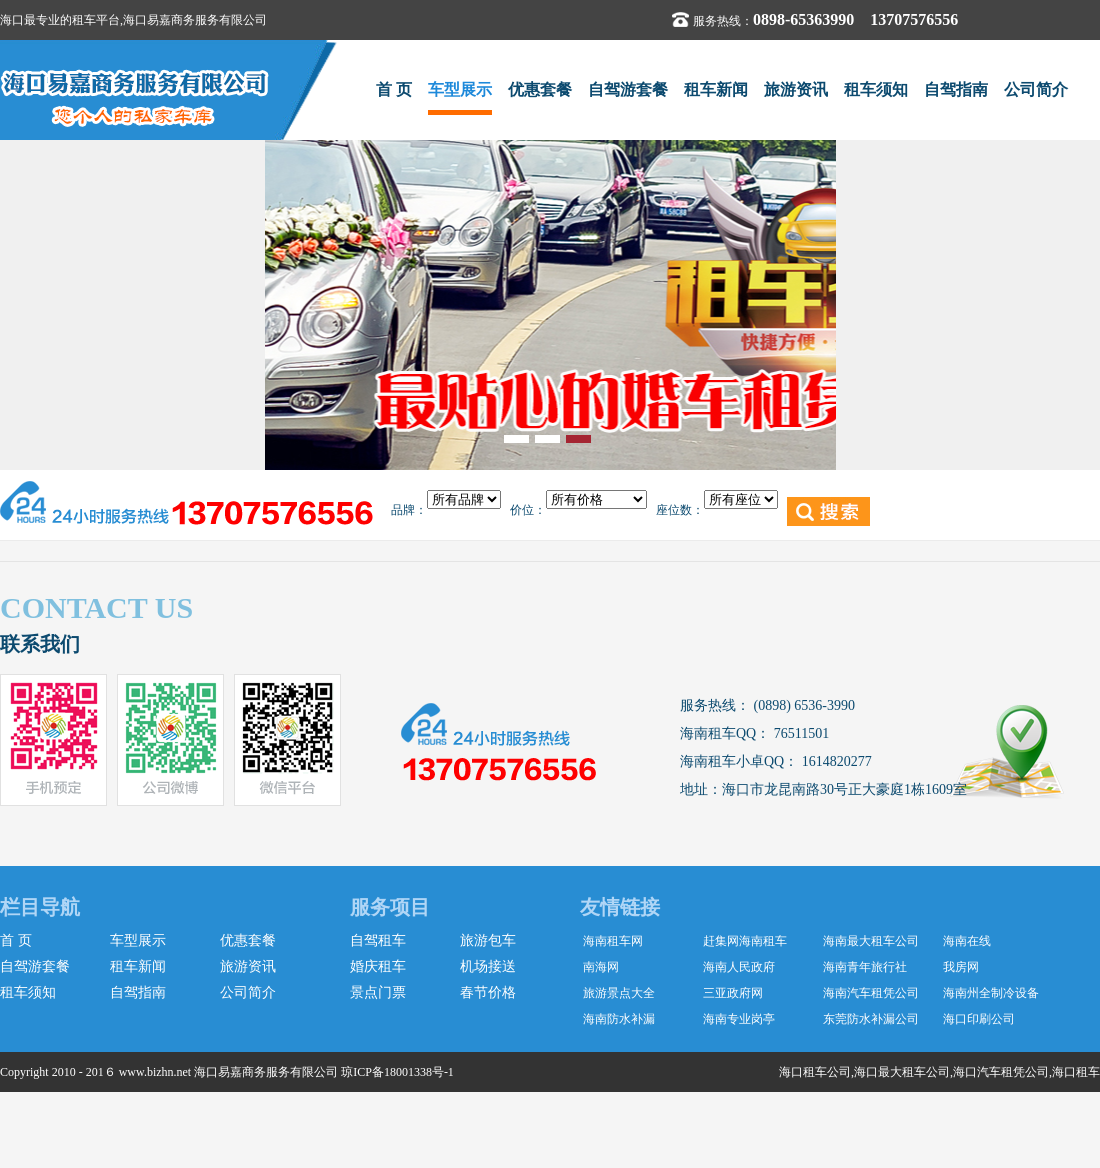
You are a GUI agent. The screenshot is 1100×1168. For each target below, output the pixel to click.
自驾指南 (956, 89)
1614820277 (835, 761)
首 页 (394, 89)
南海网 (601, 967)
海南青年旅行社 (865, 967)
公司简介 (1036, 89)
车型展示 (460, 89)
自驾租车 (378, 940)
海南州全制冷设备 (991, 993)
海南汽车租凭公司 (871, 993)
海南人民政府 (739, 967)
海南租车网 (613, 941)
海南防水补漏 (619, 1019)
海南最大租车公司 (871, 941)
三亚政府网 (733, 993)
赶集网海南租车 (745, 941)
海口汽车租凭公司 (1001, 1072)
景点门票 (378, 992)
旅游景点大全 (619, 993)
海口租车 (1076, 1072)
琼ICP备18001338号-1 (397, 1072)
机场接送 (488, 966)
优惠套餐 (540, 89)
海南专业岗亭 (739, 1019)
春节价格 (488, 992)
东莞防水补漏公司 (871, 1019)
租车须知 (876, 89)
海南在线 (967, 941)
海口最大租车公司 (902, 1072)
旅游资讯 (796, 89)
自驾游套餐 (628, 89)
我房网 (961, 967)
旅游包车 (488, 940)
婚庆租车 (378, 966)
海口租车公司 (815, 1072)
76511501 (799, 733)
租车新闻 (716, 89)
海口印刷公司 (979, 1019)
